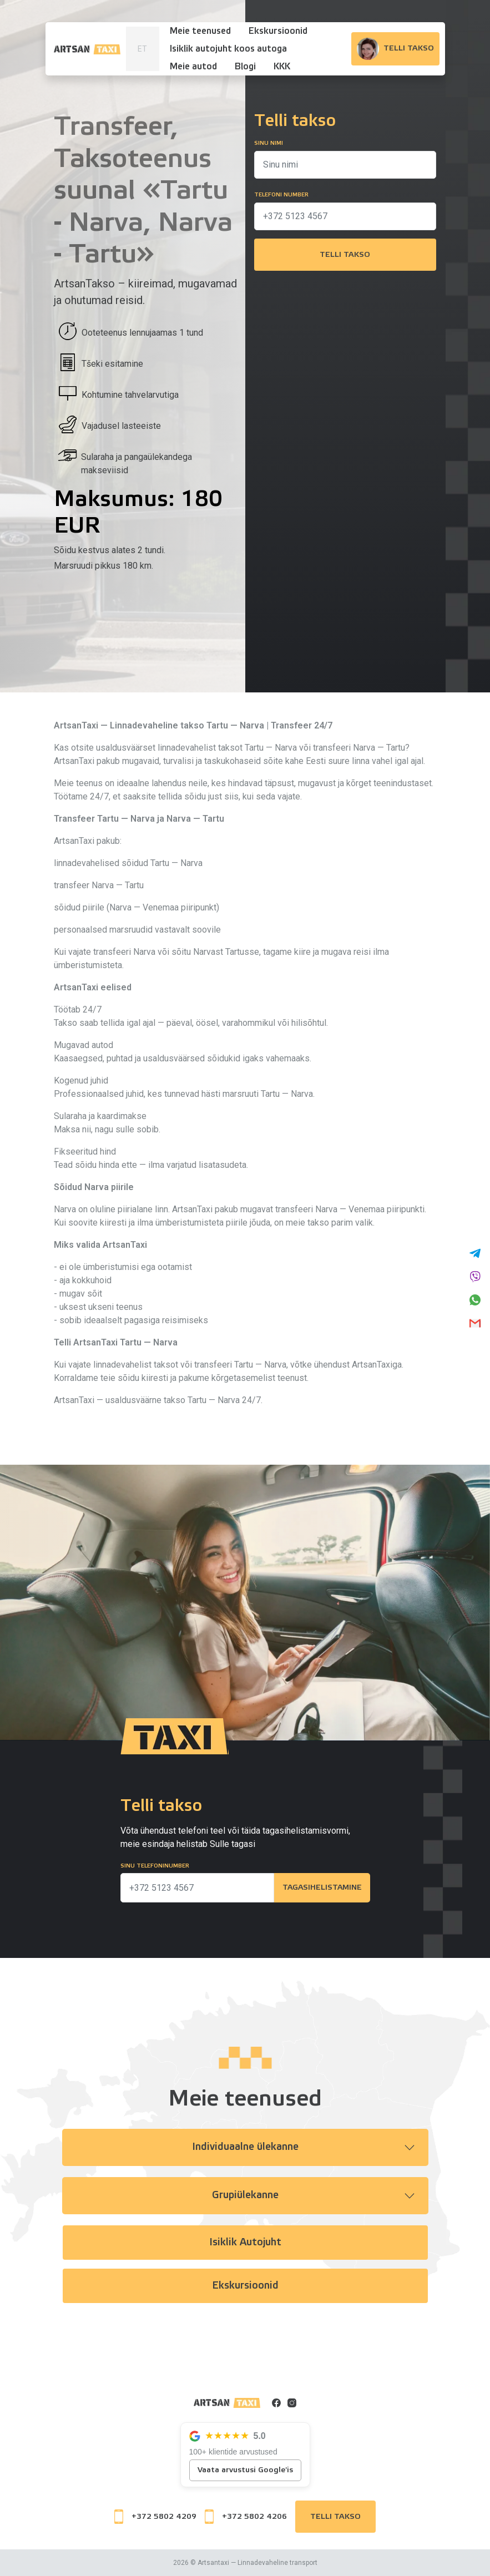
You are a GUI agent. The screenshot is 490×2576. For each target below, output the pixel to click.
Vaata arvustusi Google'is (245, 2470)
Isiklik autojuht (245, 2243)
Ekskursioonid (278, 31)
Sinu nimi (268, 143)
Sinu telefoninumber (154, 1866)
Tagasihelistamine (321, 1888)
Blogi (245, 67)
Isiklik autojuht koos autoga (228, 49)
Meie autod (193, 67)
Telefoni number (281, 194)
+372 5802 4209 (155, 2516)
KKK (282, 67)
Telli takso (345, 254)
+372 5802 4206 (246, 2516)
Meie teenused (200, 31)
